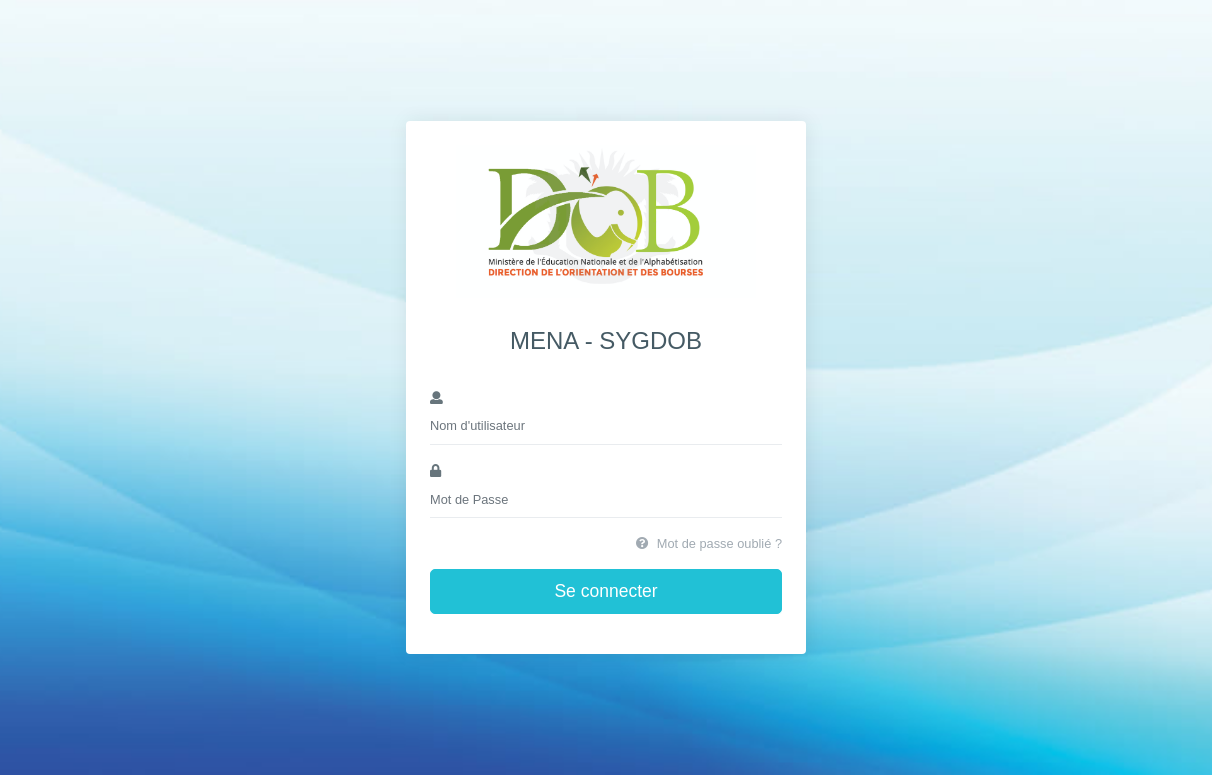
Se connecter (605, 591)
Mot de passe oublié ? (709, 543)
